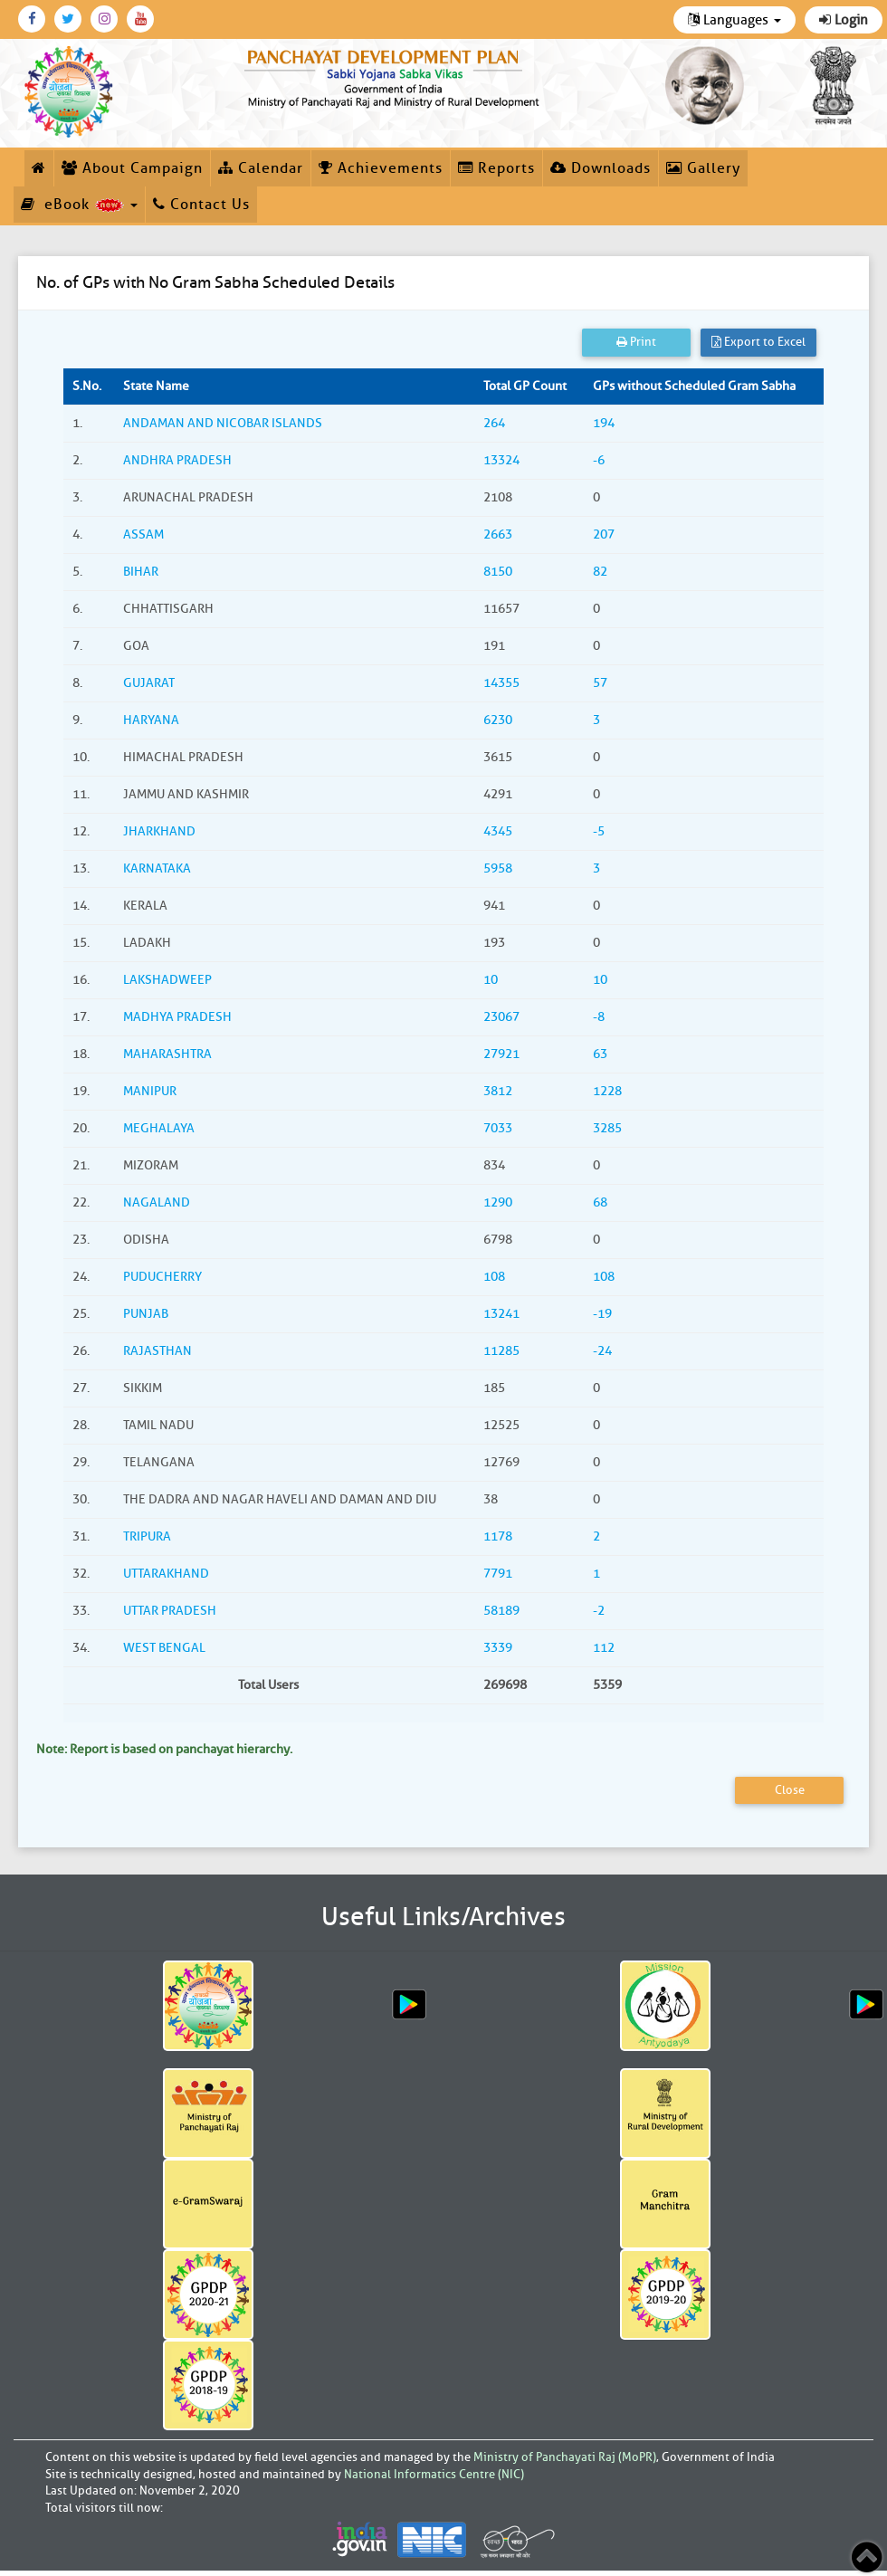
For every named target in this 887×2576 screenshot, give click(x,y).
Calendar (260, 168)
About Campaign (132, 168)
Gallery (703, 168)
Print (636, 341)
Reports (496, 168)
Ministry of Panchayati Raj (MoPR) (564, 2457)
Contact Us (201, 205)
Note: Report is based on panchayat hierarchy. (164, 1749)
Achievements (381, 168)
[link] (393, 76)
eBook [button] (79, 205)
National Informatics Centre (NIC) (434, 2474)
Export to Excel (758, 341)
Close (790, 1790)
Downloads (600, 168)
